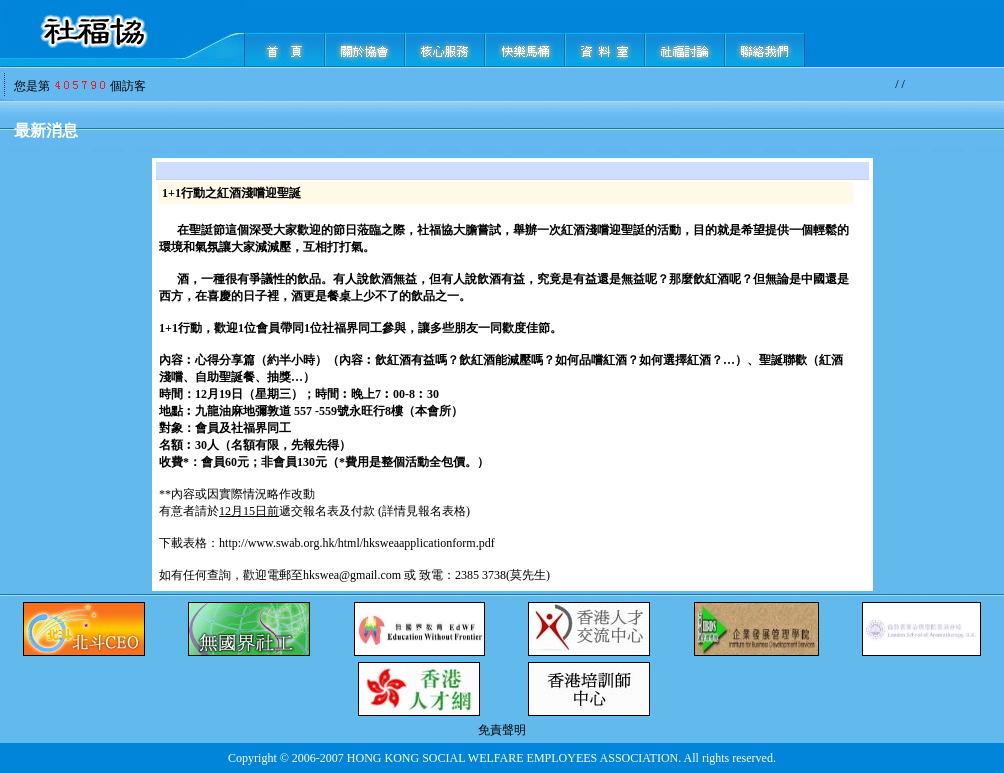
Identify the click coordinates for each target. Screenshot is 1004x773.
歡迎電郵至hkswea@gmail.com (322, 575)
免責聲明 (502, 730)
